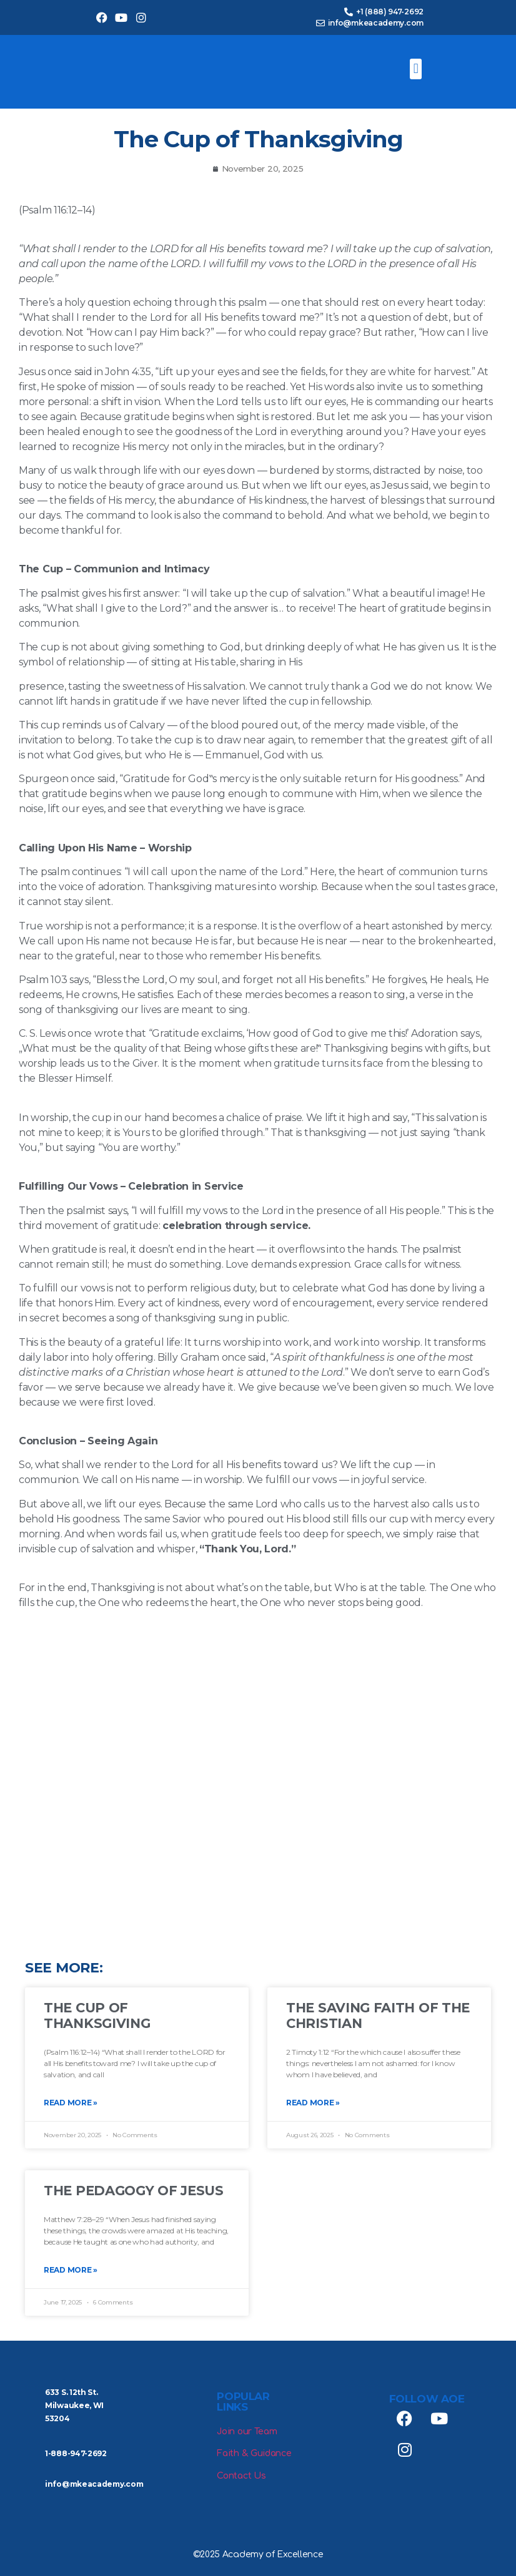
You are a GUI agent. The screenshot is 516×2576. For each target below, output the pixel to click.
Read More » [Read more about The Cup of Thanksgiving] (70, 2102)
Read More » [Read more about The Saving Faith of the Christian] (313, 2102)
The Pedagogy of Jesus (134, 2190)
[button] (416, 69)
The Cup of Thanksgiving (97, 2015)
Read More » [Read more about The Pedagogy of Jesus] (70, 2270)
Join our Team (247, 2431)
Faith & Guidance (254, 2453)
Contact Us (241, 2476)
